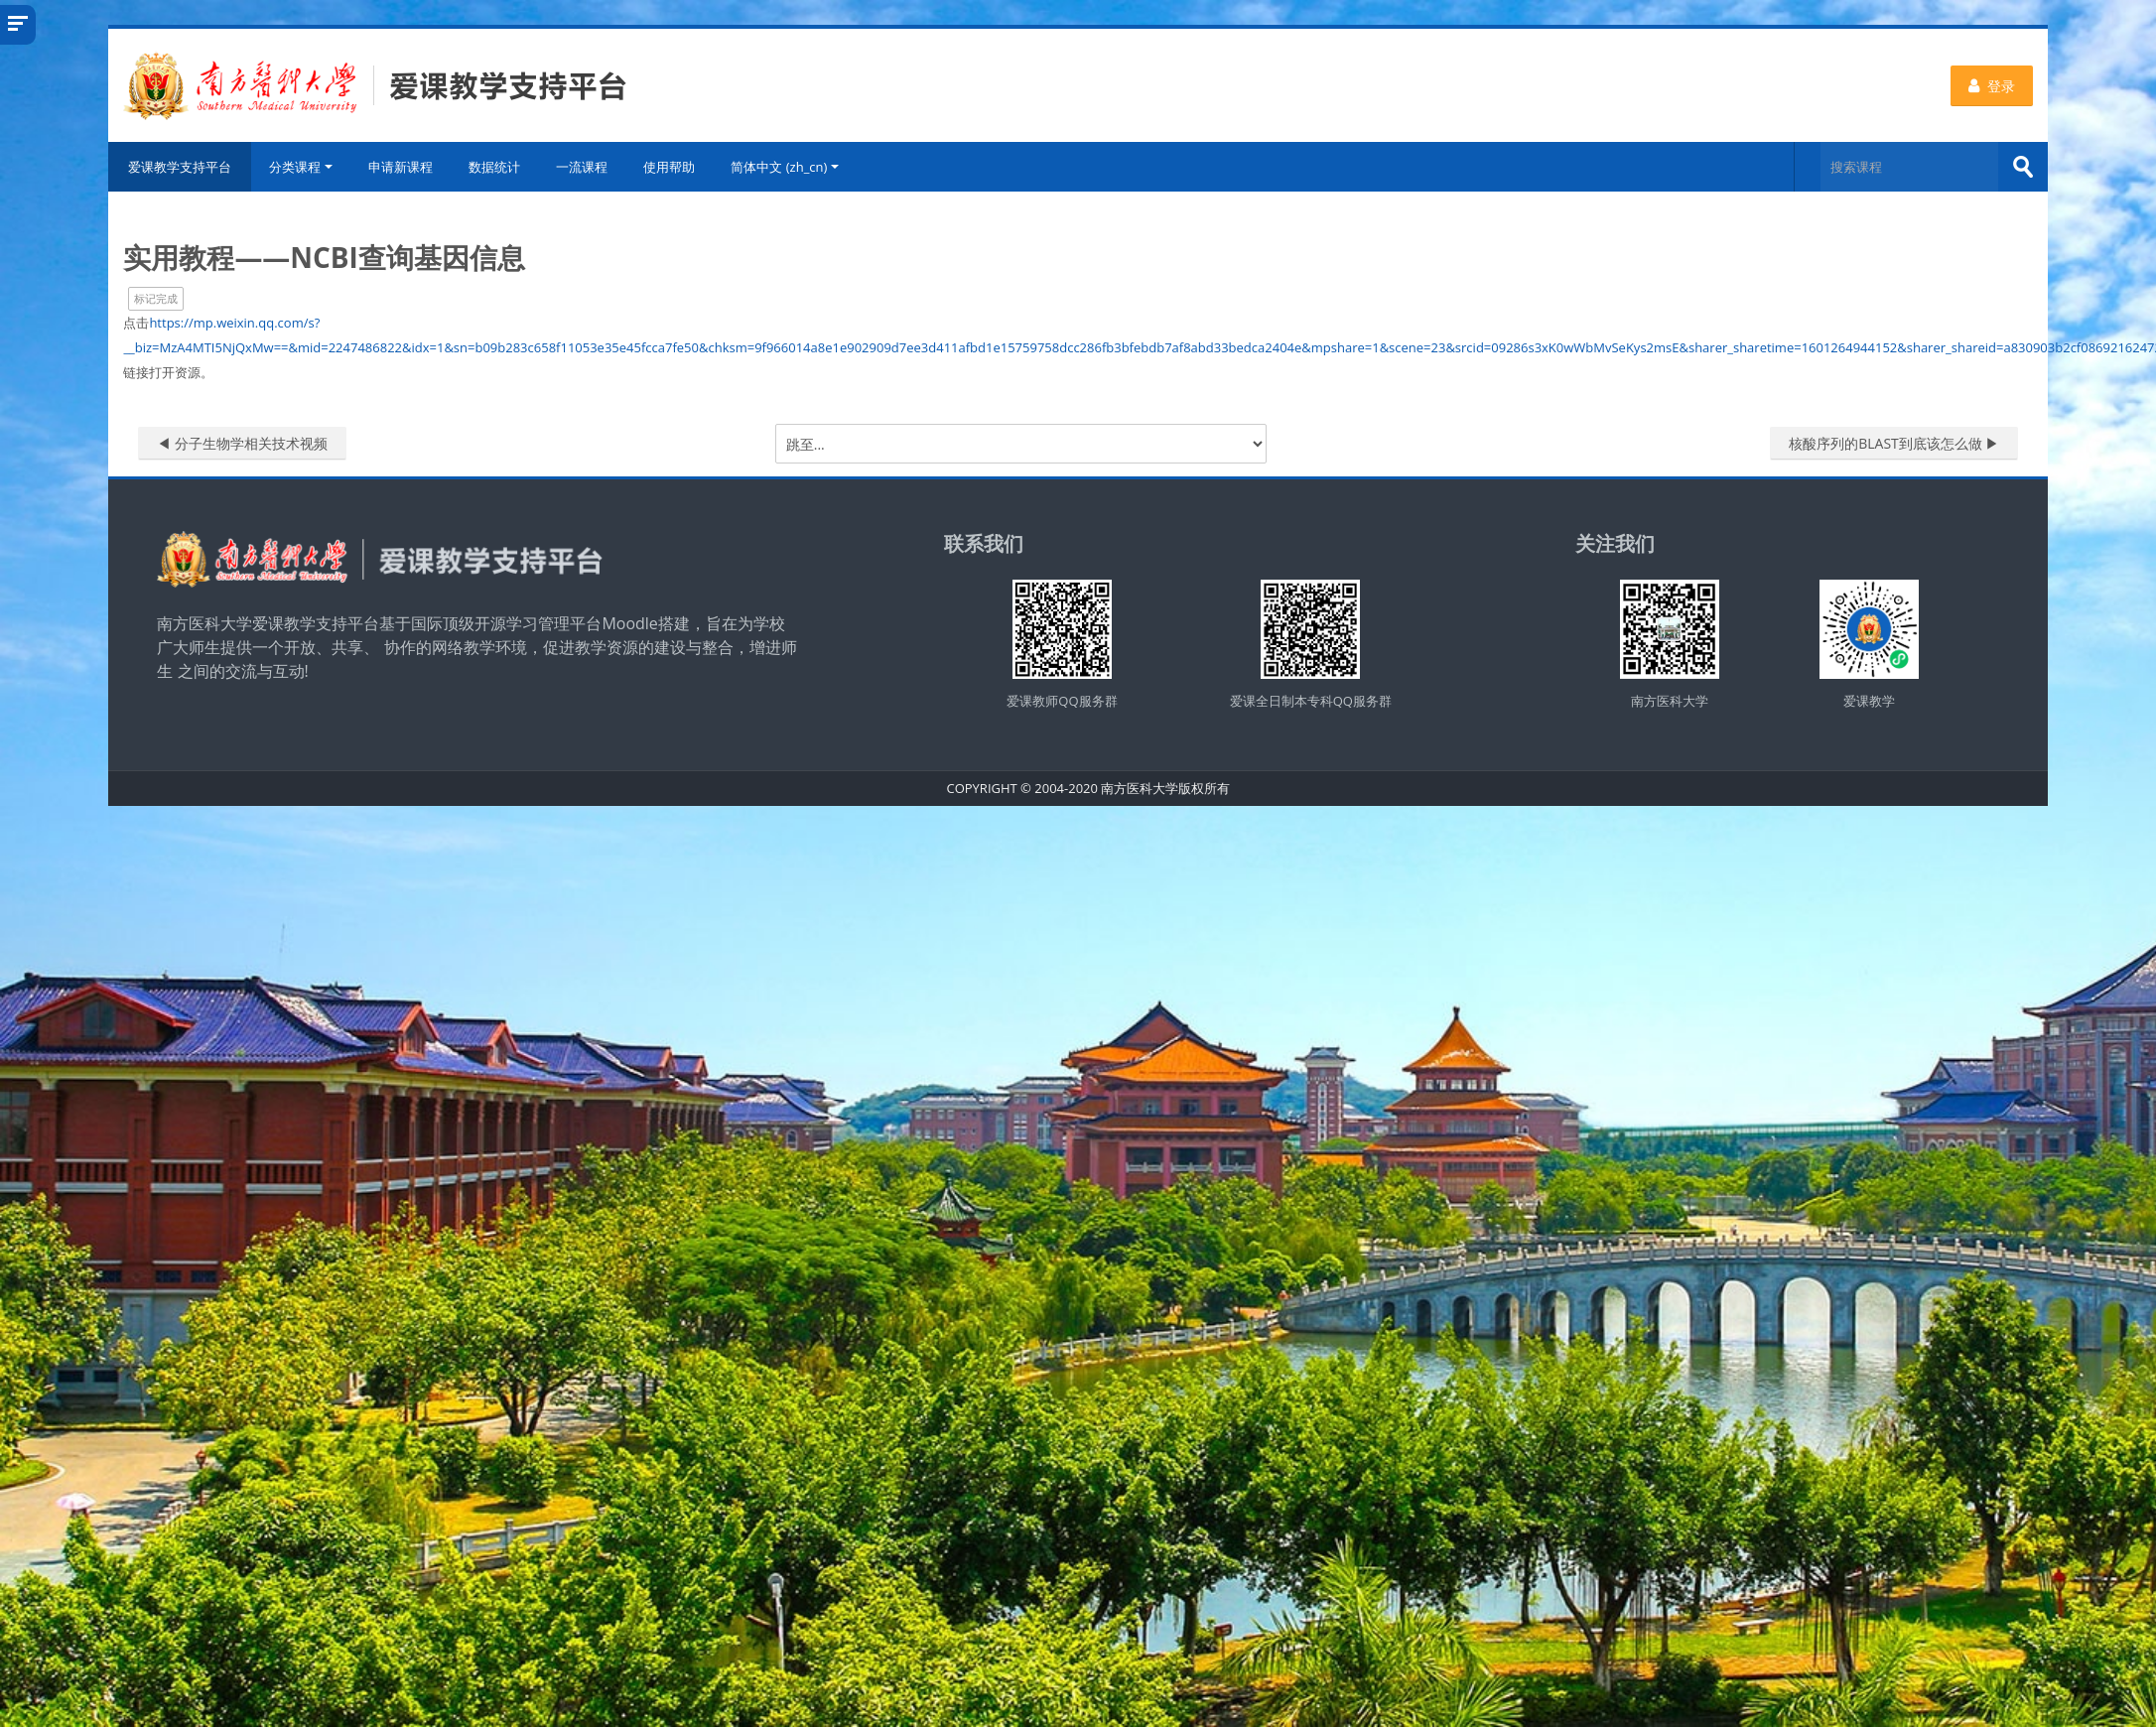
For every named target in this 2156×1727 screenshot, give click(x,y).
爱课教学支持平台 (182, 167)
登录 (1992, 85)
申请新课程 (403, 167)
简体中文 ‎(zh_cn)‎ (788, 167)
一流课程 (584, 167)
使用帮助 (672, 167)
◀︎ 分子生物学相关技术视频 (245, 443)
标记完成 (159, 298)
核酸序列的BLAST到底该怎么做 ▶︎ (1894, 443)
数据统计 (497, 167)
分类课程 (304, 167)
